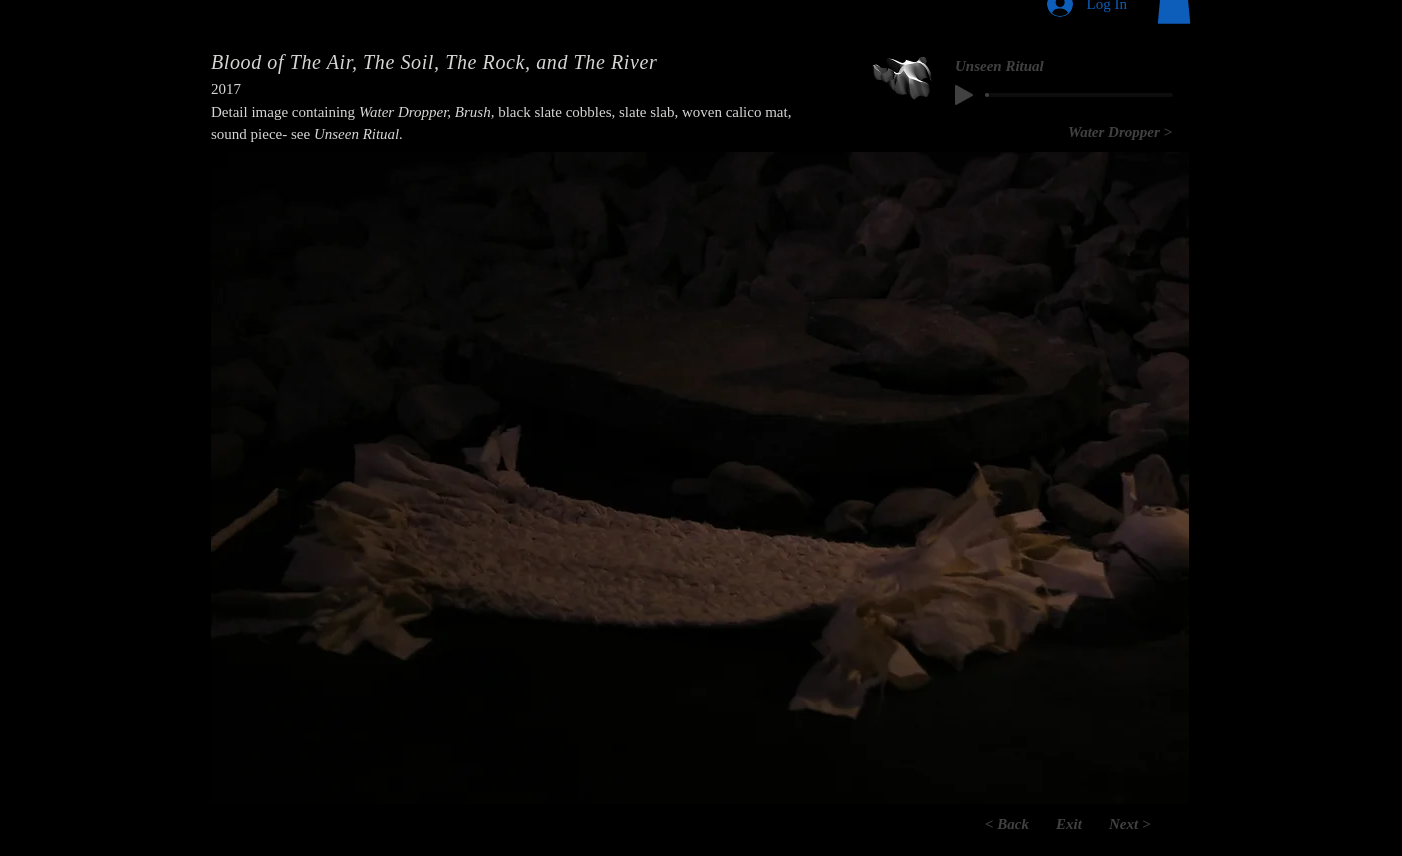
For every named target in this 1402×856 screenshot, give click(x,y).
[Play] (964, 95)
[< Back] (989, 824)
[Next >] (1149, 824)
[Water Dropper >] (1120, 132)
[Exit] (1069, 824)
